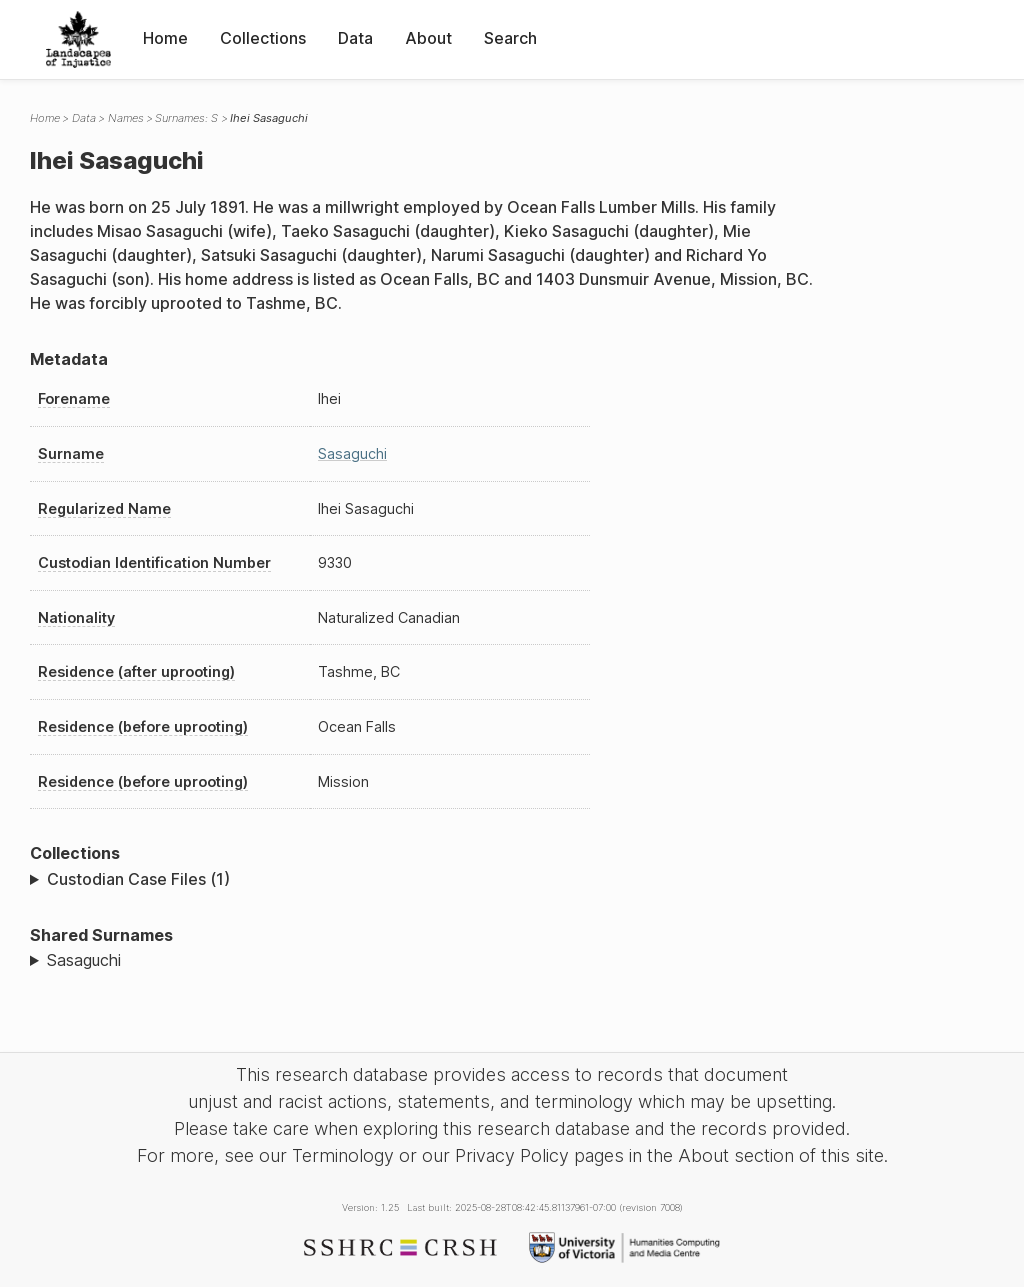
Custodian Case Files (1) (138, 879)
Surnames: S (186, 118)
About (428, 38)
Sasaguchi (352, 453)
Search (510, 38)
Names (126, 118)
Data (355, 38)
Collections (263, 38)
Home (165, 38)
